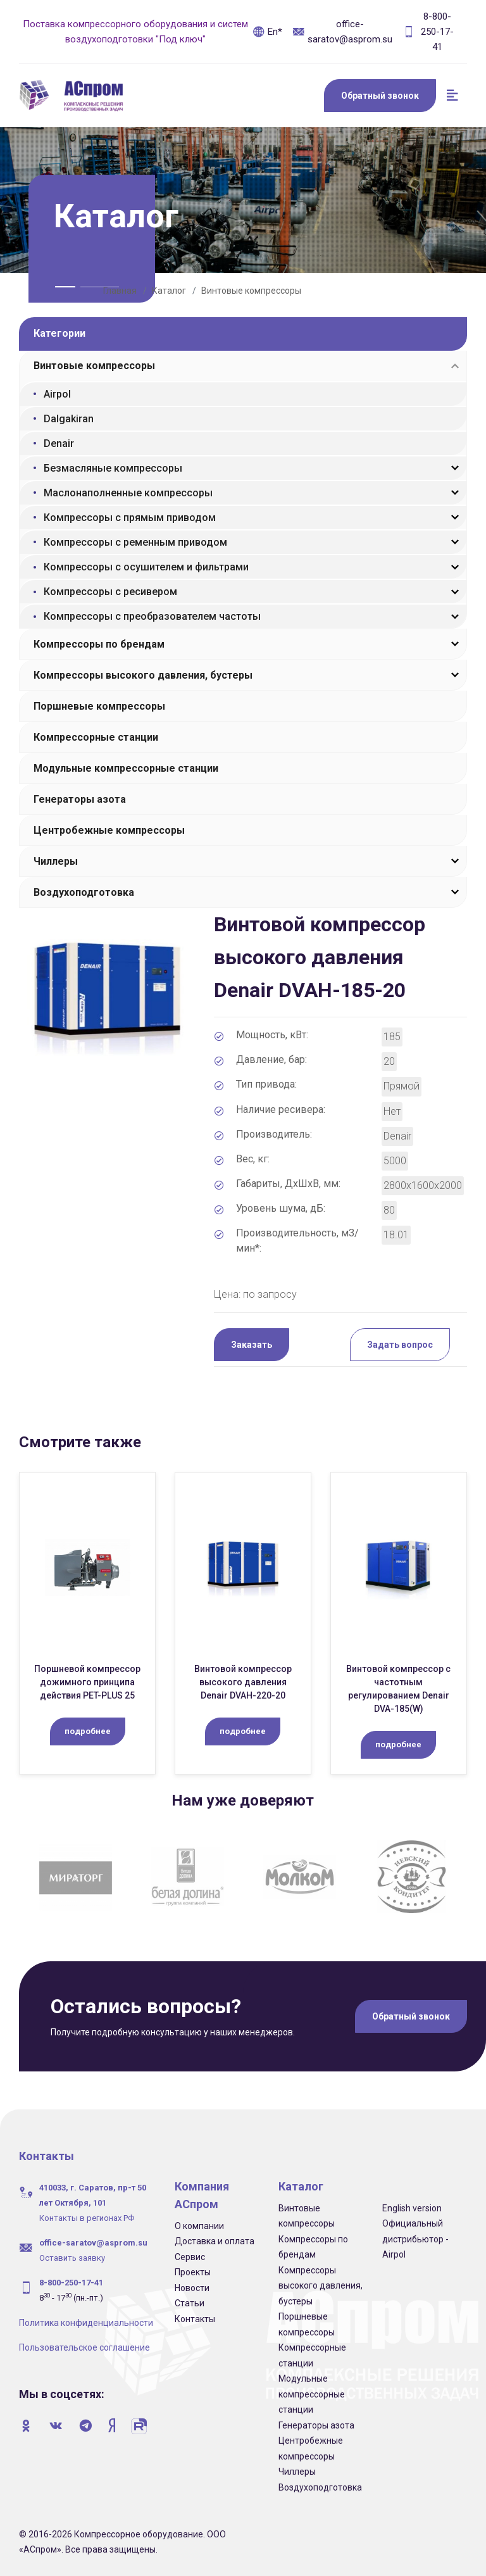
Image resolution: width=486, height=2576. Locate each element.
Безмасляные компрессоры (113, 468)
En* (267, 31)
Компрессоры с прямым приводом (130, 518)
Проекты (193, 2272)
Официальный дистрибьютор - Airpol (415, 2238)
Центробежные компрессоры (109, 830)
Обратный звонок (380, 96)
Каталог (169, 291)
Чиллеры (56, 861)
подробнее (88, 1731)
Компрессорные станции (96, 737)
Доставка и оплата (214, 2241)
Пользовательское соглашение (84, 2347)
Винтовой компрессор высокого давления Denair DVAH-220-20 (243, 1682)
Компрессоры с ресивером (110, 592)
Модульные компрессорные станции (126, 768)
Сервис (190, 2257)
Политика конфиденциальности (86, 2323)
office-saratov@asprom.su (342, 31)
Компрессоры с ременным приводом (135, 542)
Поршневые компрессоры (99, 706)
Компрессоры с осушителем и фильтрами (146, 567)
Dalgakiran (69, 419)
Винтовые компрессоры (251, 291)
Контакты (195, 2319)
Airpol (57, 394)
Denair (59, 443)
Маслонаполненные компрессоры (128, 493)
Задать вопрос (400, 1345)
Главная (120, 291)
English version (412, 2208)
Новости (192, 2288)
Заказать (251, 1345)
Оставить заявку (72, 2258)
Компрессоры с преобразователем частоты (152, 616)
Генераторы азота (80, 799)
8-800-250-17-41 (428, 32)
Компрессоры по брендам (99, 644)
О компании (199, 2226)
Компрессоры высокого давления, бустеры (143, 675)
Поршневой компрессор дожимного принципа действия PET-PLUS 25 (87, 1682)
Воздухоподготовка (84, 892)
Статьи (189, 2303)
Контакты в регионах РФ (86, 2218)
